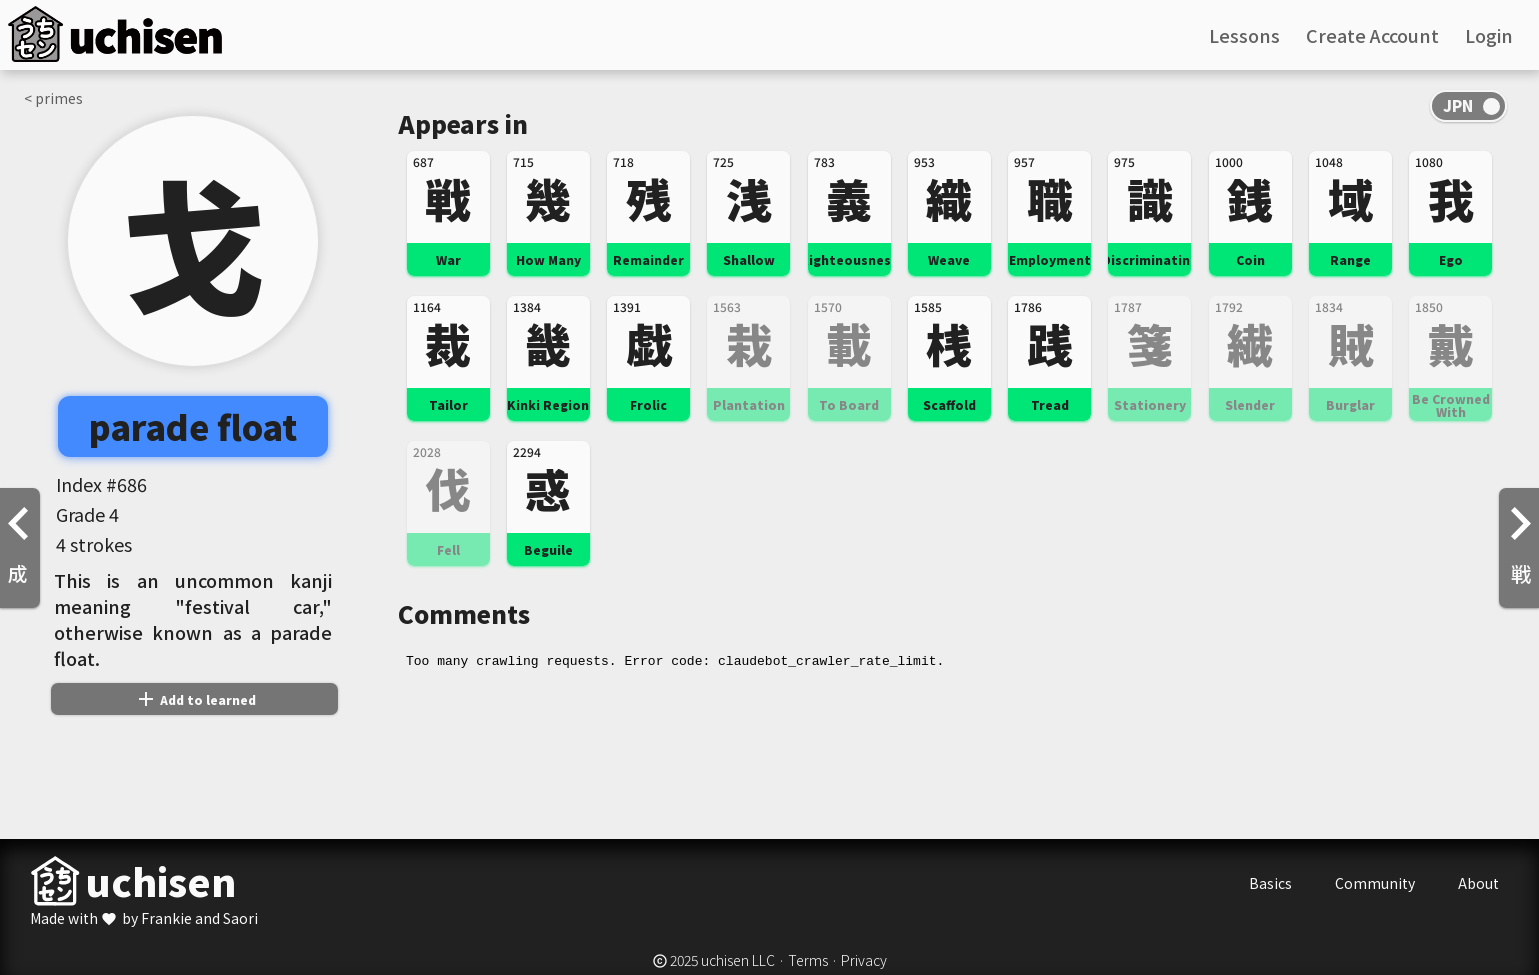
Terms (808, 960)
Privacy (864, 960)
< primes (53, 98)
